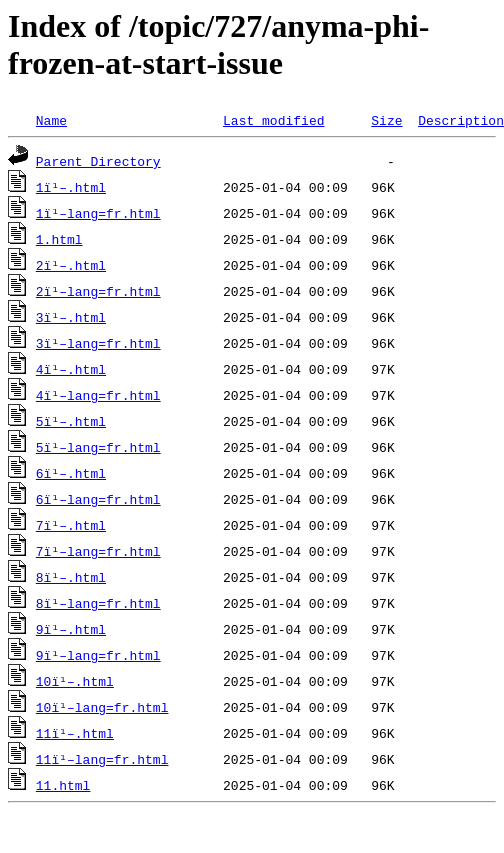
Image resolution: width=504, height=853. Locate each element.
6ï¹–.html (71, 473)
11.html (63, 785)
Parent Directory (98, 161)
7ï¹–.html (71, 525)
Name (51, 120)
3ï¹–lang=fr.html (98, 343)
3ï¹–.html (71, 317)
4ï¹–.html (71, 369)
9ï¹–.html (71, 629)
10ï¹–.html (75, 681)
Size (386, 120)
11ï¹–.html (75, 733)
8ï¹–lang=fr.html (98, 603)
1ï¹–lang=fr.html (98, 213)
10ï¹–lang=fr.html (102, 707)
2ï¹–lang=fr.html (98, 291)
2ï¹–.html (71, 265)
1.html (59, 239)
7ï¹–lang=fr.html (98, 551)
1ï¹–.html (71, 187)
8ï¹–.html (71, 577)
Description (461, 120)
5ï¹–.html (71, 421)
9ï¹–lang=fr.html (98, 655)
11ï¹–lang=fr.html (102, 759)
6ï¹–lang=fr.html (98, 499)
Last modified (273, 120)
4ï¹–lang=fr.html (98, 395)
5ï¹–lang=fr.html (98, 447)
